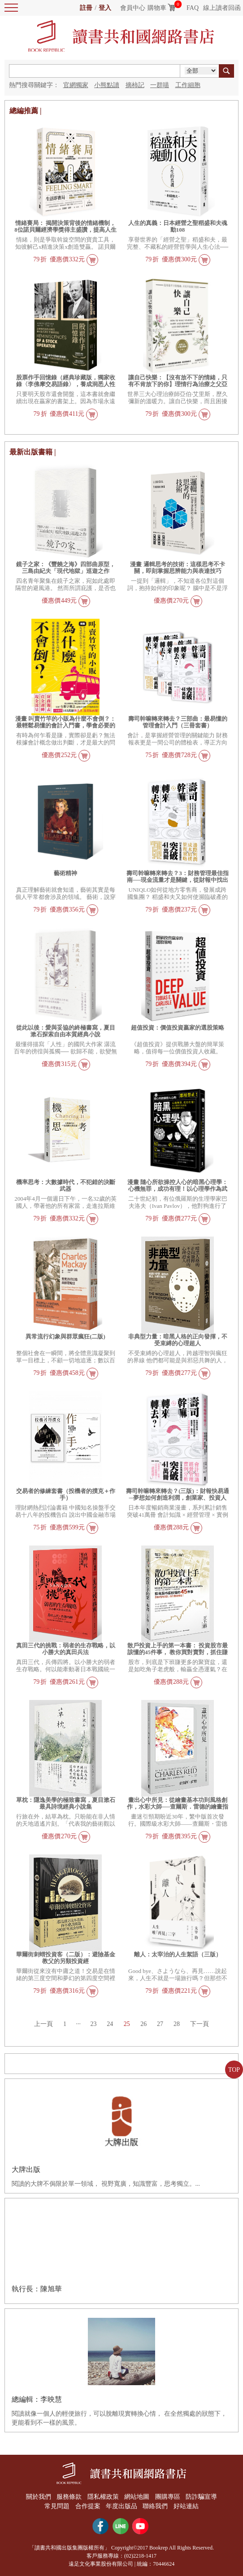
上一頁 (41, 2024)
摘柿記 (135, 85)
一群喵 (159, 85)
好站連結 (187, 2505)
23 (93, 2024)
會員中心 (132, 7)
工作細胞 (187, 85)
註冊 (86, 7)
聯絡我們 (156, 2505)
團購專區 (168, 2496)
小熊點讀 (106, 85)
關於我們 (37, 2496)
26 (144, 2024)
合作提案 (87, 2505)
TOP (234, 2069)
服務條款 (68, 2496)
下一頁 (201, 2024)
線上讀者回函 (222, 7)
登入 (105, 7)
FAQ (193, 7)
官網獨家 (75, 85)
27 (161, 2024)
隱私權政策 (102, 2496)
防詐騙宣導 (202, 2496)
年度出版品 (121, 2505)
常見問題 (56, 2505)
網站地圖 (137, 2496)
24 (110, 2024)
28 (178, 2024)
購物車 (157, 7)
